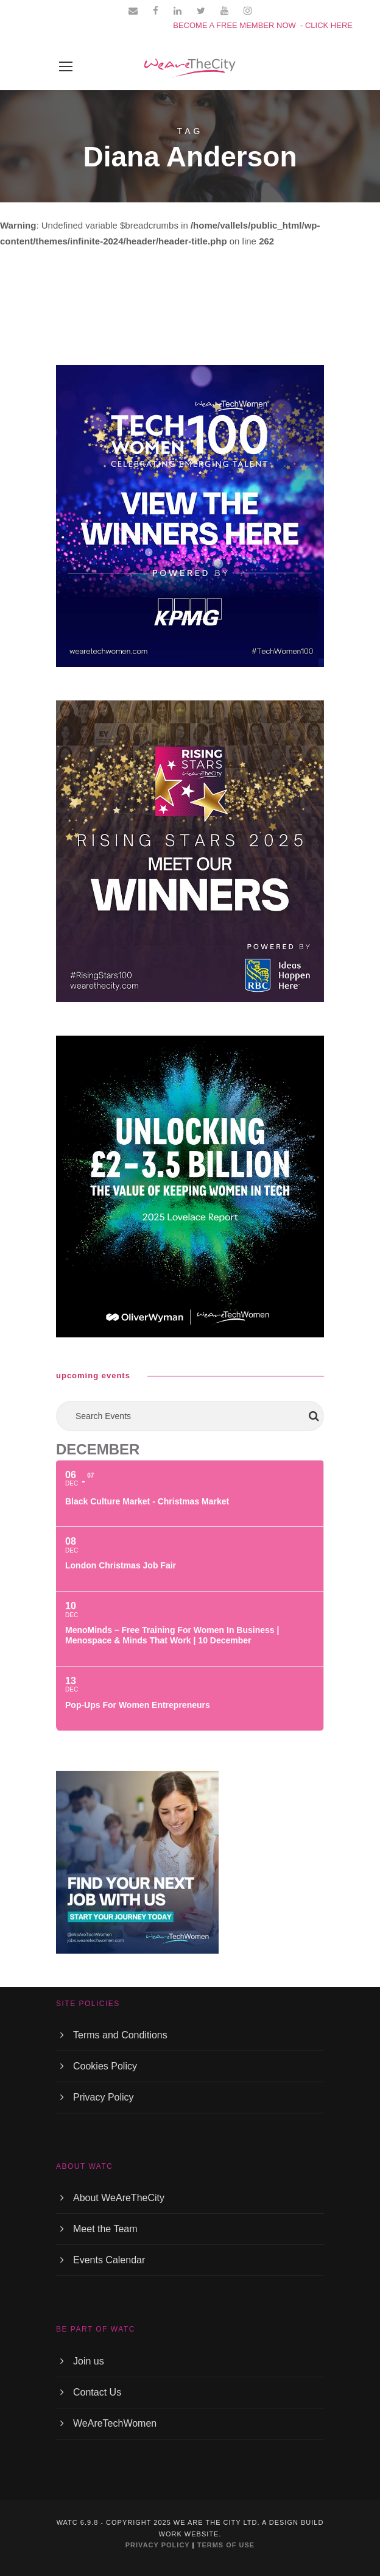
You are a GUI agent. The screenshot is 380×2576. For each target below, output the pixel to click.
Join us (88, 2361)
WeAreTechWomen (115, 2423)
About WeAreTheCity (118, 2198)
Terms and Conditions (120, 2035)
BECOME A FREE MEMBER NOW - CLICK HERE (263, 25)
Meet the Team (105, 2229)
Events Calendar (109, 2260)
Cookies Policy (105, 2066)
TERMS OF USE (226, 2545)
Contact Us (97, 2392)
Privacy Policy (103, 2097)
